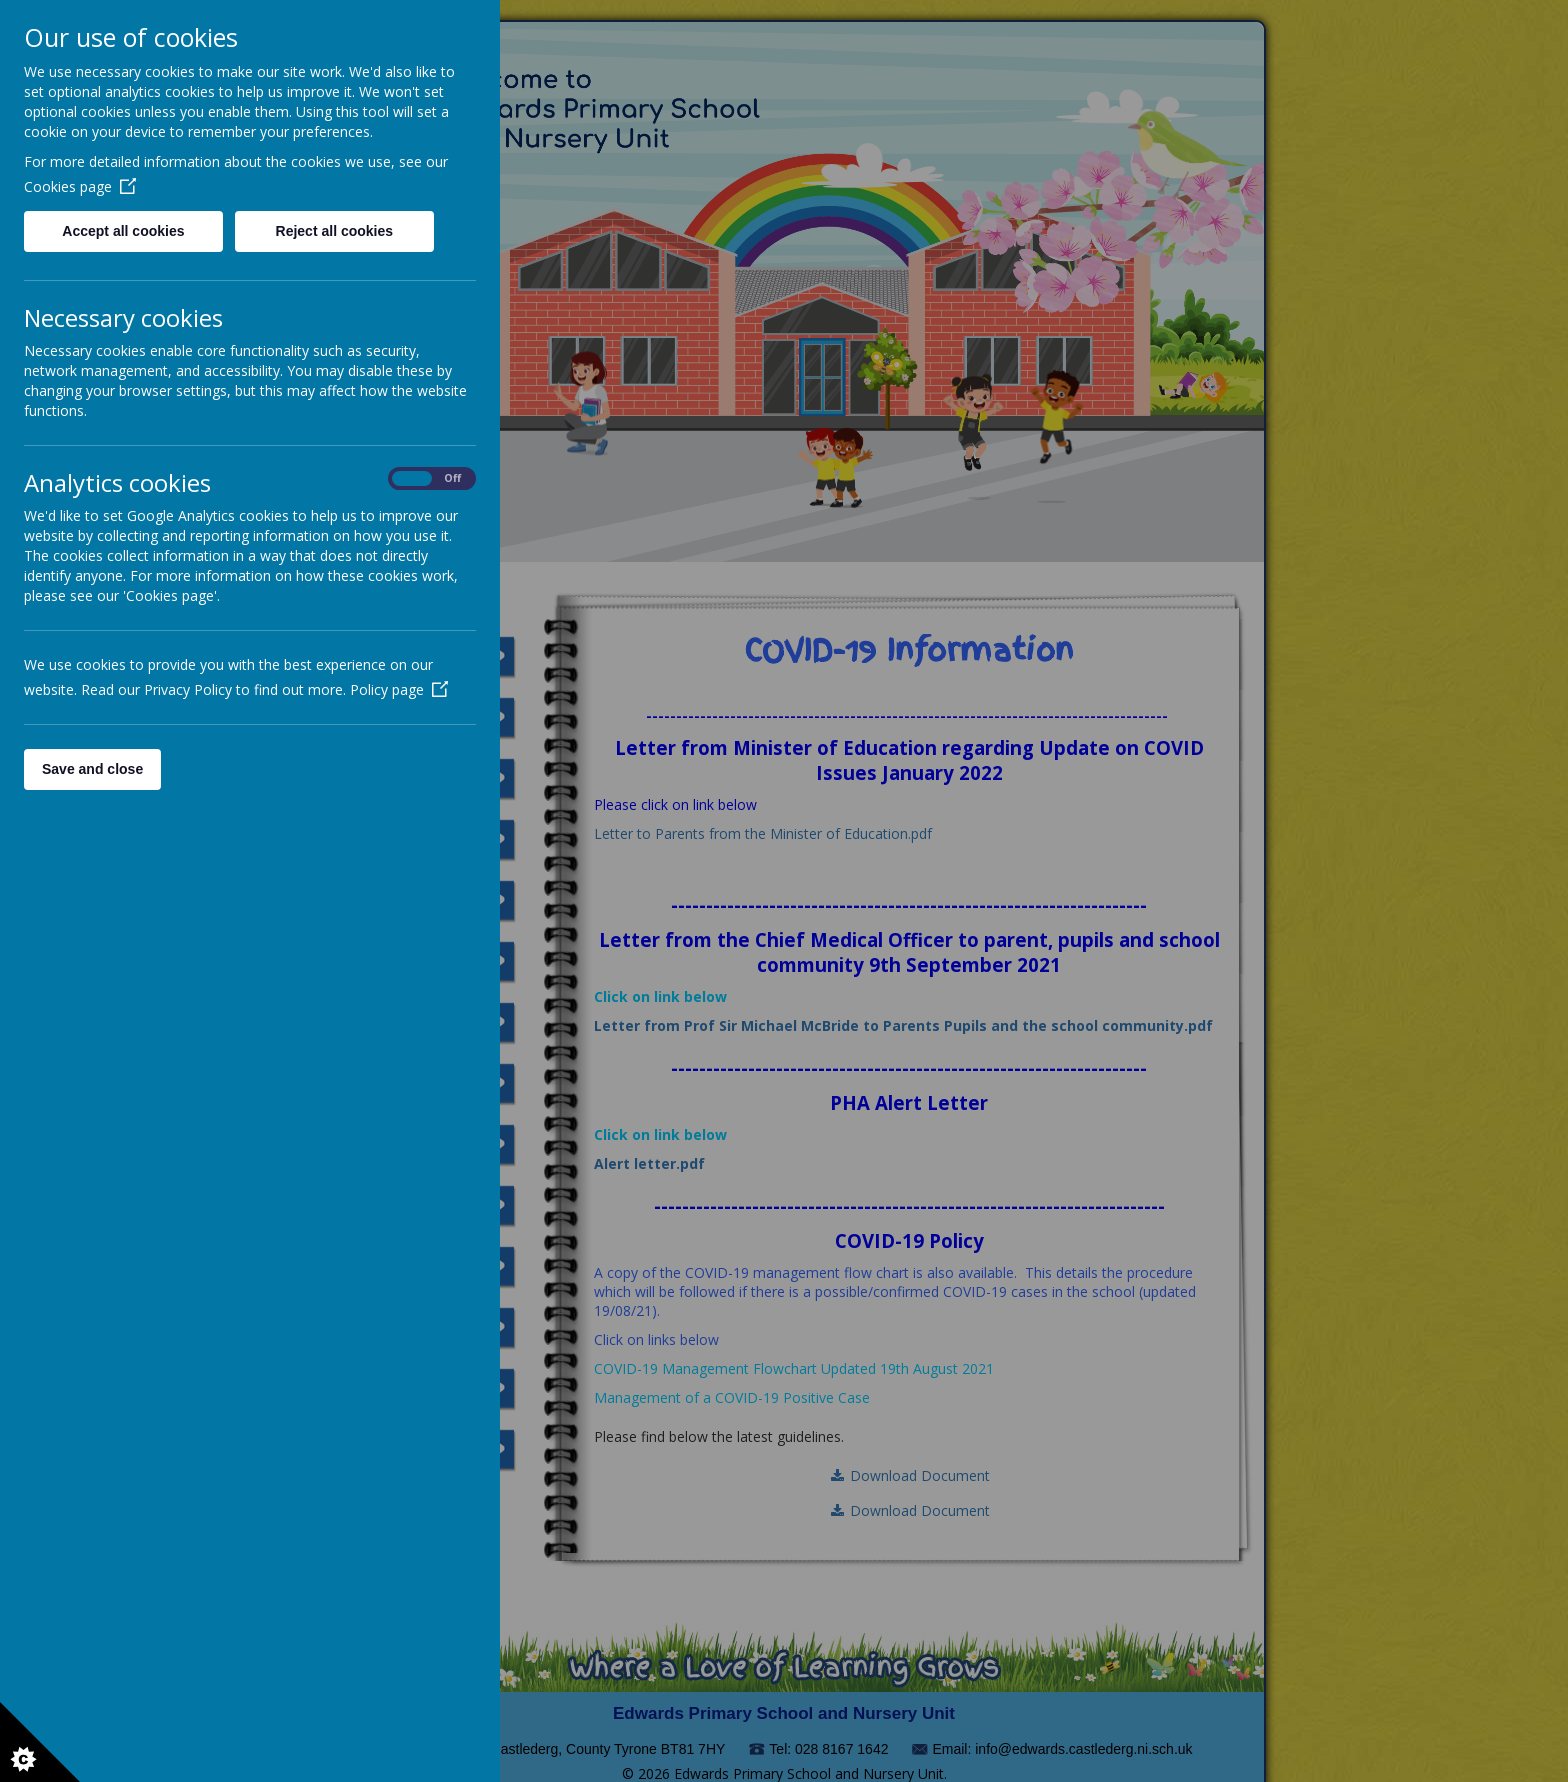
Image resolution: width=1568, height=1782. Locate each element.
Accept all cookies (123, 231)
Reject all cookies (335, 231)
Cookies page (80, 186)
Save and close (92, 769)
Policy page (399, 689)
